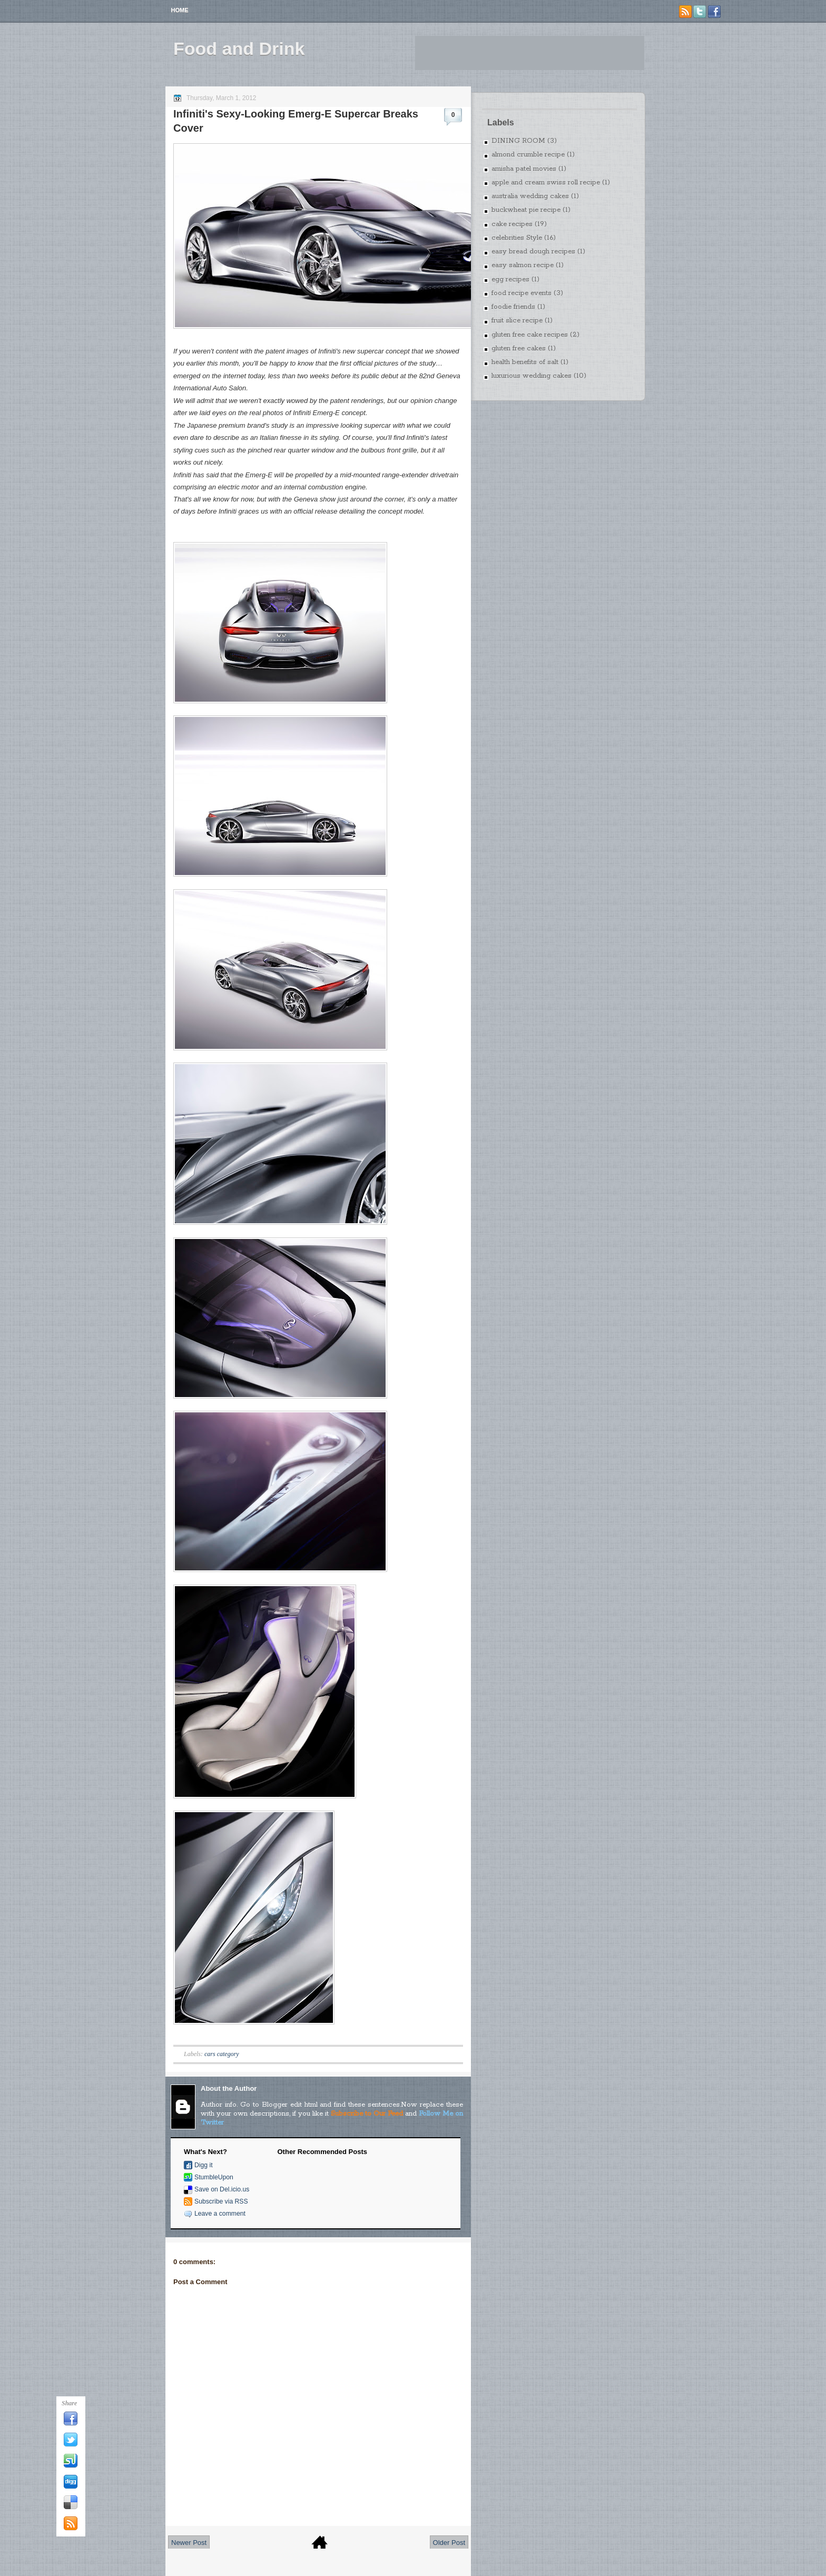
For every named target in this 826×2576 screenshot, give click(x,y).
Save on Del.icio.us (221, 2189)
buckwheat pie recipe (525, 209)
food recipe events (521, 293)
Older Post (449, 2542)
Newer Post (188, 2542)
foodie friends (513, 306)
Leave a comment (219, 2213)
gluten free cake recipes (529, 334)
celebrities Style (516, 237)
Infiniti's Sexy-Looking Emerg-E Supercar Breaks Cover (295, 121)
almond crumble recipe (528, 154)
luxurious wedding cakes (531, 375)
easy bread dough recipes (533, 251)
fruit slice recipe (517, 320)
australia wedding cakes (530, 196)
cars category (221, 2054)
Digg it (203, 2165)
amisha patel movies (523, 168)
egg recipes (510, 279)
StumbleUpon (213, 2177)
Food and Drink (238, 48)
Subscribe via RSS (221, 2201)
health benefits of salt (524, 362)
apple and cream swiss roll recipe (545, 182)
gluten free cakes (518, 348)
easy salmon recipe (522, 265)
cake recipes (512, 224)
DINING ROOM (518, 140)
